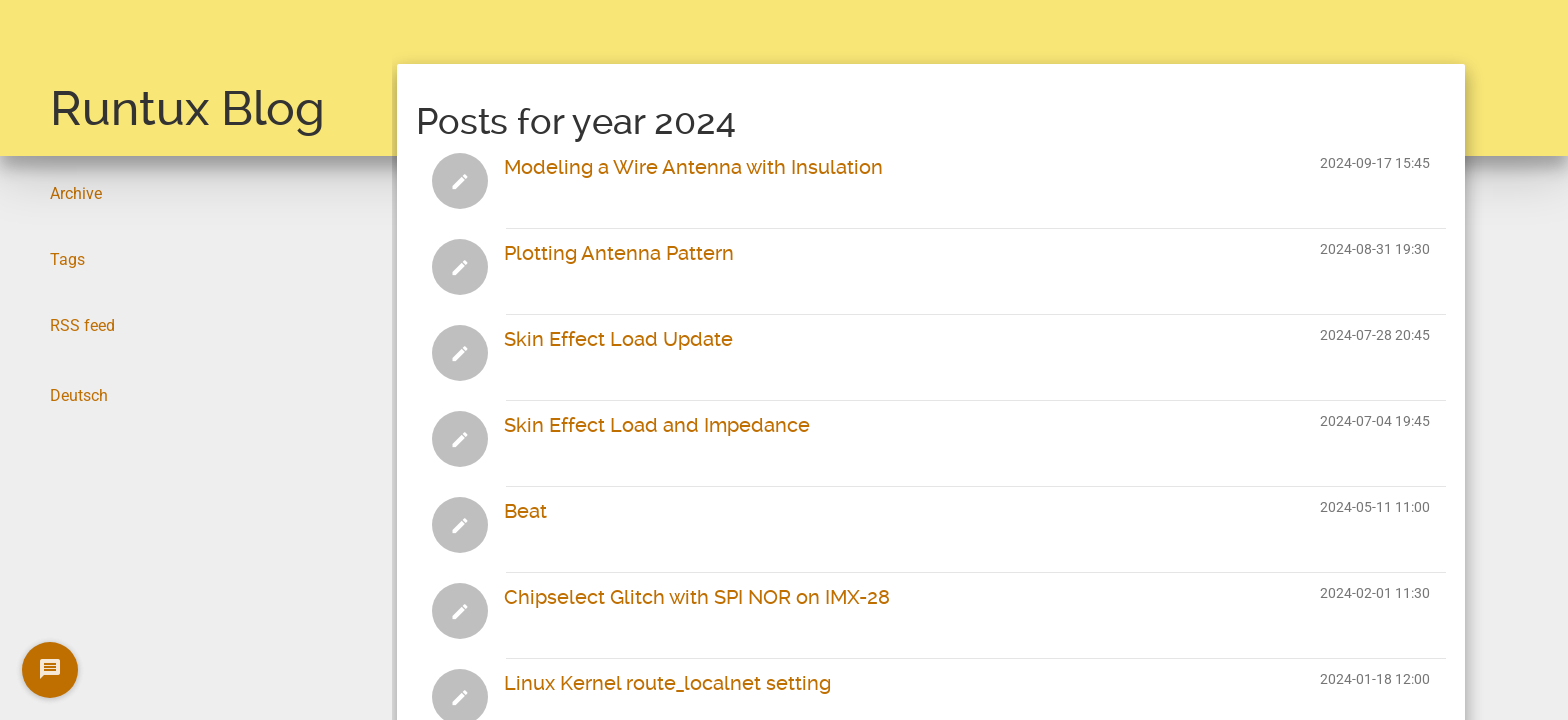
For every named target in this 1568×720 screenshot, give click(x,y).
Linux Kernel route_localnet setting (667, 683)
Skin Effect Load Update (618, 339)
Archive (76, 193)
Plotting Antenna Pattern (619, 253)
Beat (525, 511)
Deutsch (79, 395)
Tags (67, 259)
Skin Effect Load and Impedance (657, 425)
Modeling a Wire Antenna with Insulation (693, 167)
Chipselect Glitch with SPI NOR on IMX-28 (697, 597)
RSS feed (82, 325)
